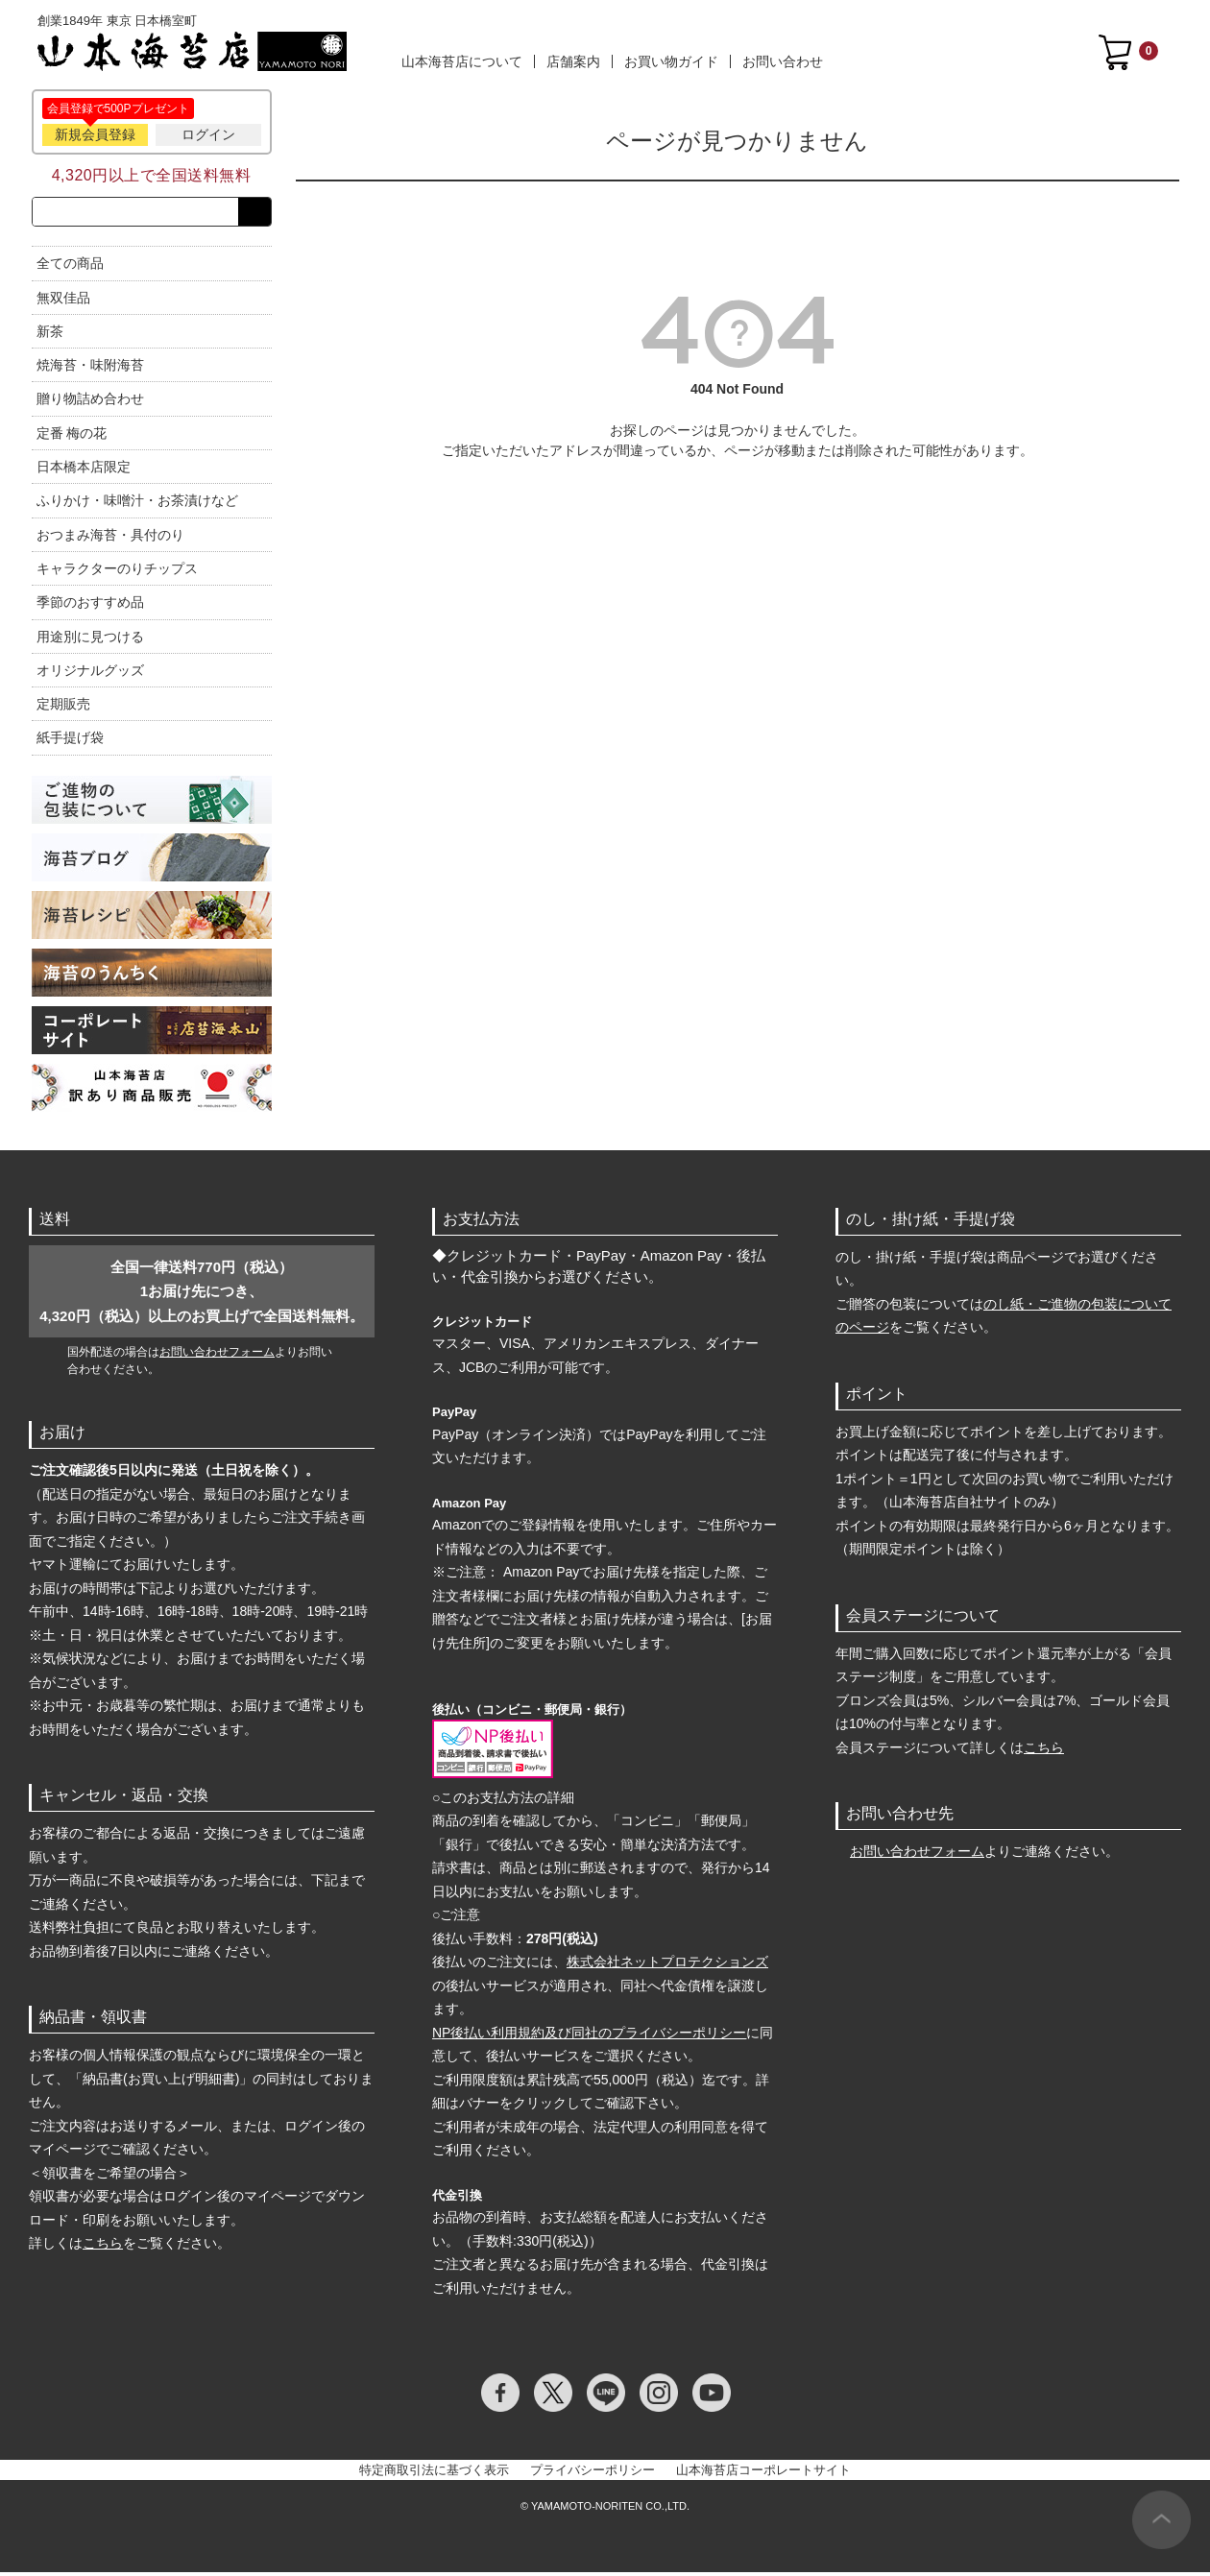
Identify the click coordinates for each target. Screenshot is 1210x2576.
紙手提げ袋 (70, 742)
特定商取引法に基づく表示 (434, 2474)
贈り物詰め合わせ (90, 403)
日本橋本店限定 (83, 470)
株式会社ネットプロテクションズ (667, 1965)
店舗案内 (573, 61)
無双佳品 (63, 301)
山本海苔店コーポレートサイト (763, 2474)
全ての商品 (70, 267)
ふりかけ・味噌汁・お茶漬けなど (137, 505)
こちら (103, 2246)
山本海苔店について (461, 61)
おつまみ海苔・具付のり (110, 538)
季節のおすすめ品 (90, 606)
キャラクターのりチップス (117, 572)
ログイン (208, 134)
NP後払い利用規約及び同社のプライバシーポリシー (589, 2036)
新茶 (49, 335)
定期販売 (63, 707)
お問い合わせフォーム (217, 1355)
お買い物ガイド (671, 61)
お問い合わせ (782, 61)
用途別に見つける (90, 640)
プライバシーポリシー (592, 2474)
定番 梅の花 (72, 437)
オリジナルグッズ (90, 674)
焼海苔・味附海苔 (90, 368)
